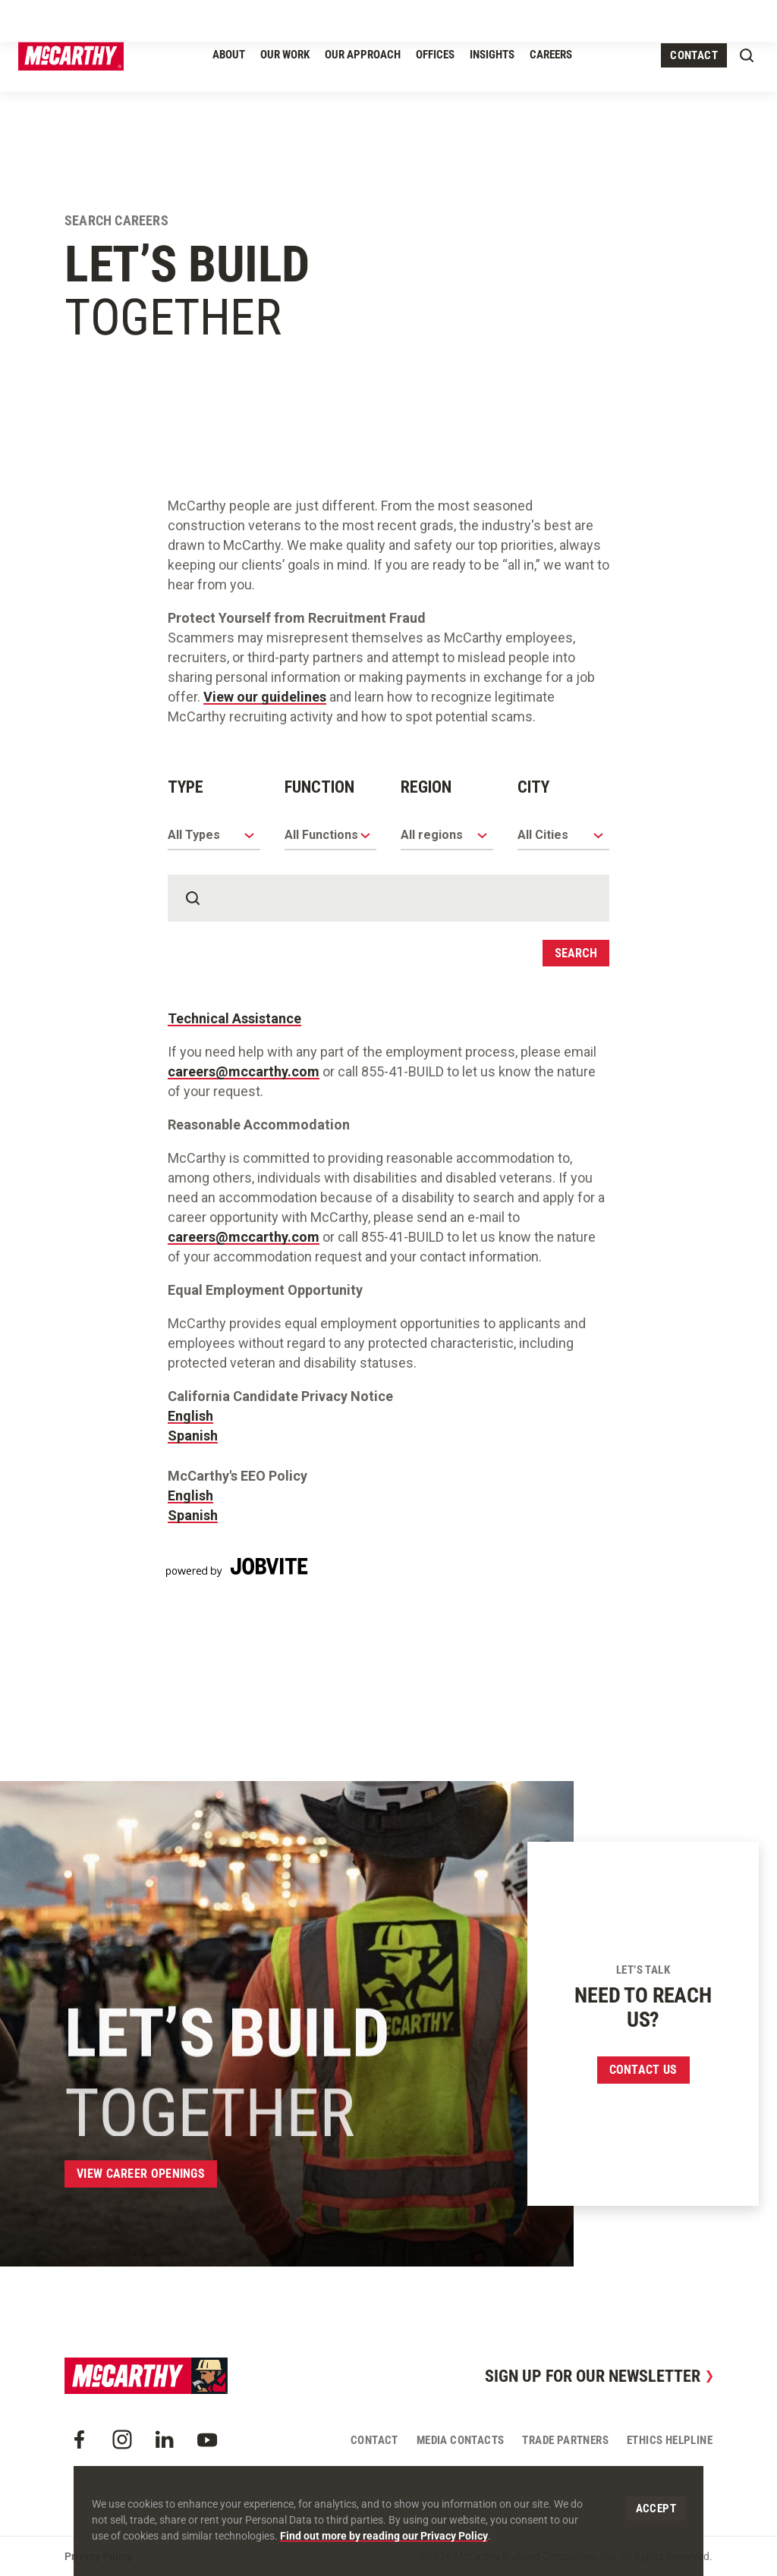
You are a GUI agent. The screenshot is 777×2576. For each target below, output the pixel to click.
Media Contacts (461, 2440)
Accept (656, 2508)
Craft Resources (660, 16)
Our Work (285, 54)
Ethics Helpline (670, 2440)
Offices (435, 54)
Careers (551, 54)
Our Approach (363, 54)
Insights (492, 54)
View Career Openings (141, 2173)
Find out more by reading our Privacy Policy (384, 2536)
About (228, 54)
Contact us (643, 2069)
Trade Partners (565, 2440)
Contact (694, 55)
